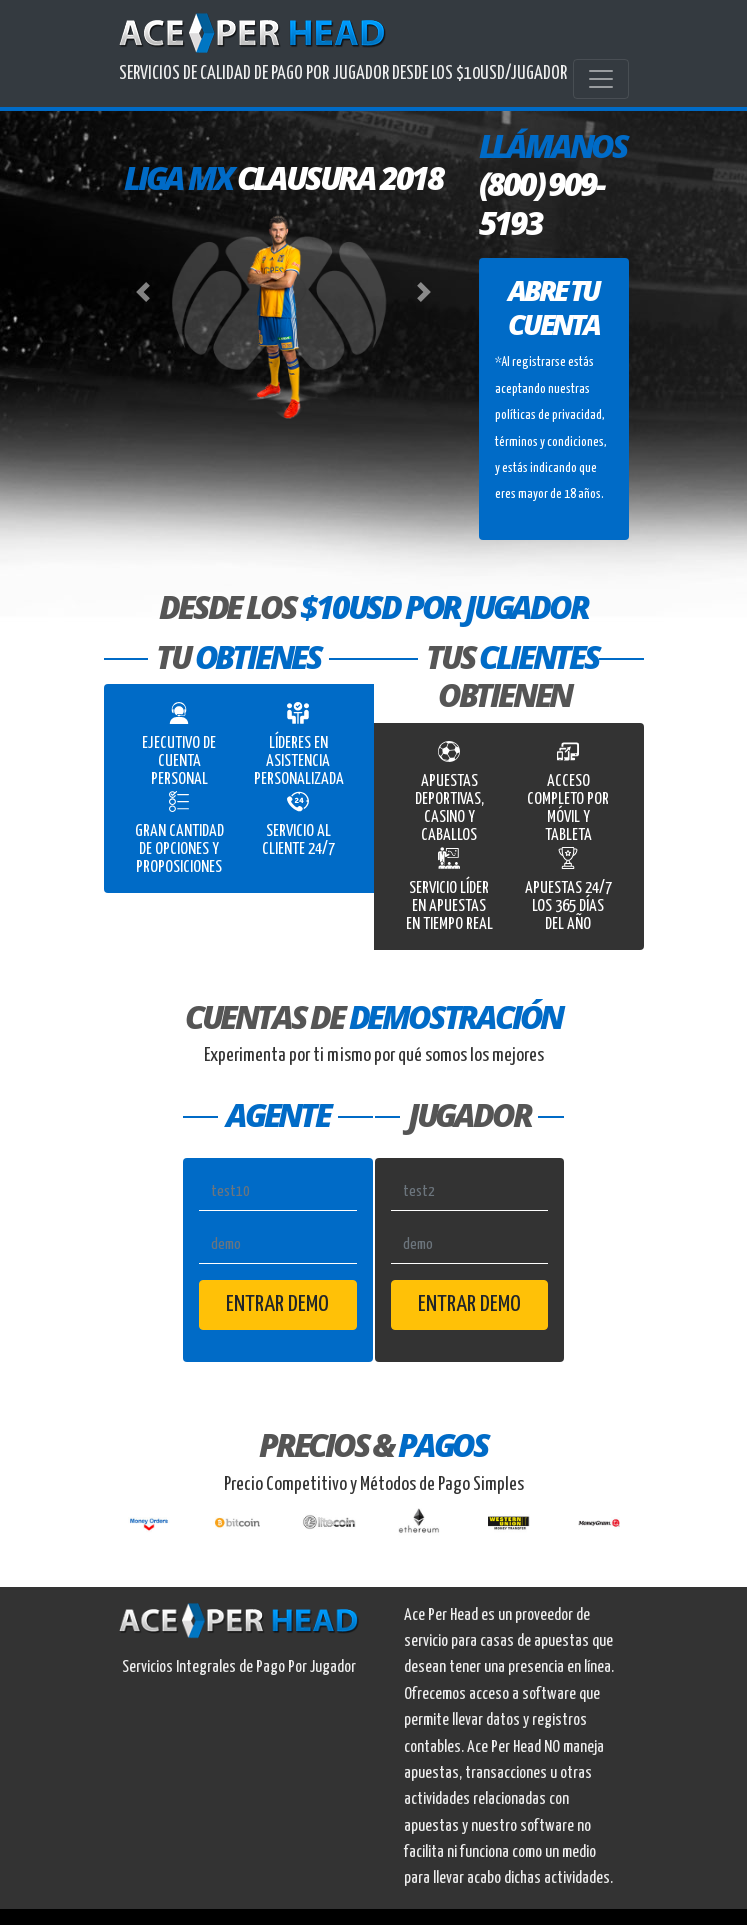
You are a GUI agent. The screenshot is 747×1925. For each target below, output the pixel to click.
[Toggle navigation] (601, 79)
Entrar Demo (277, 1304)
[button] (144, 292)
